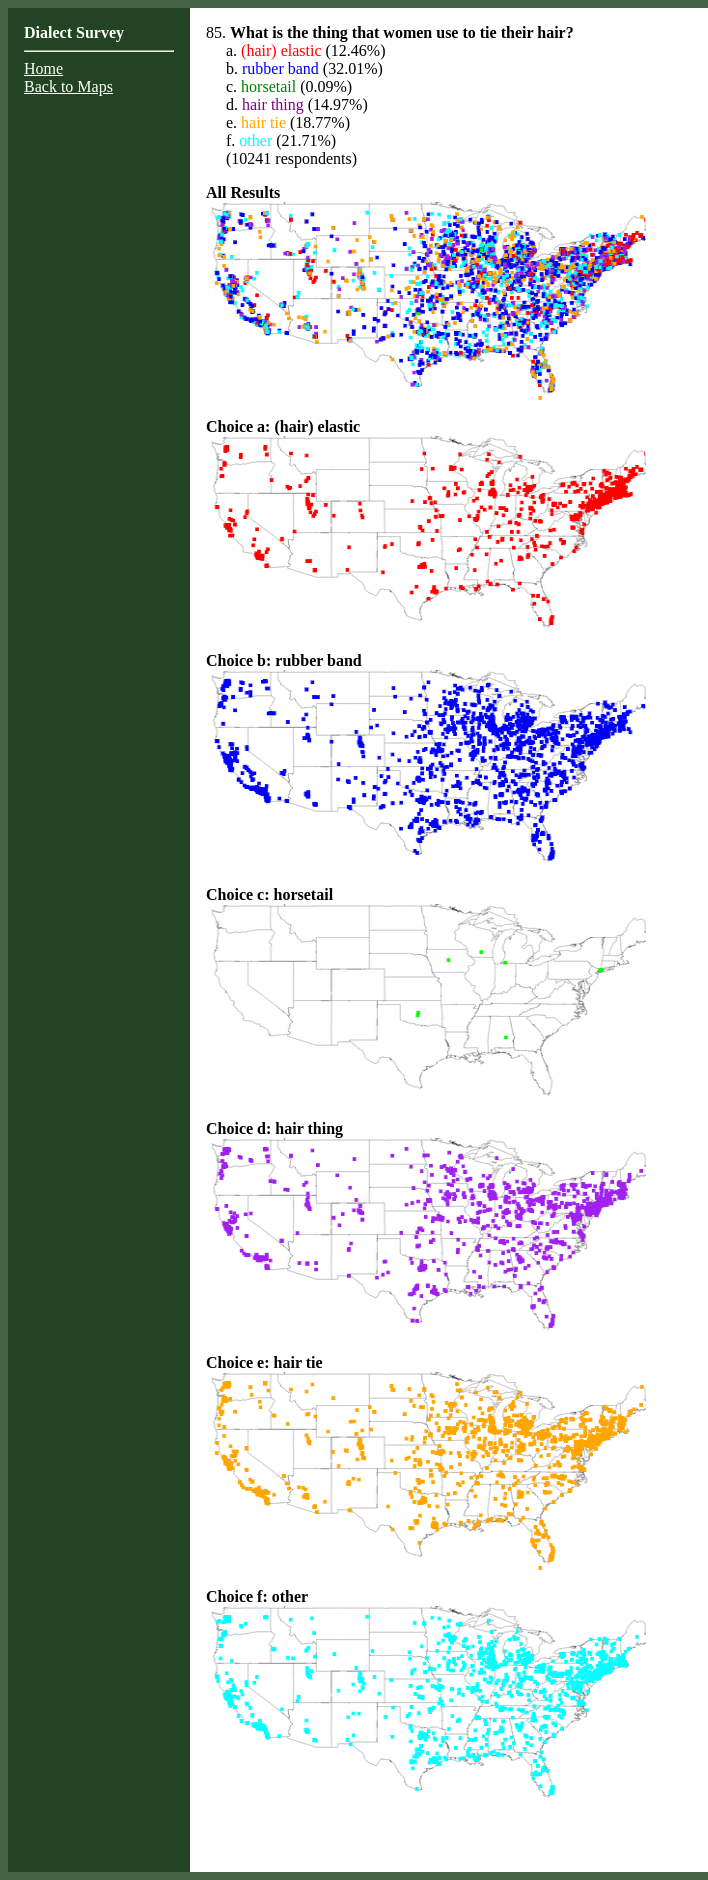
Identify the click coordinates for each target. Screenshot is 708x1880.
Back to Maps (68, 86)
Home (43, 68)
